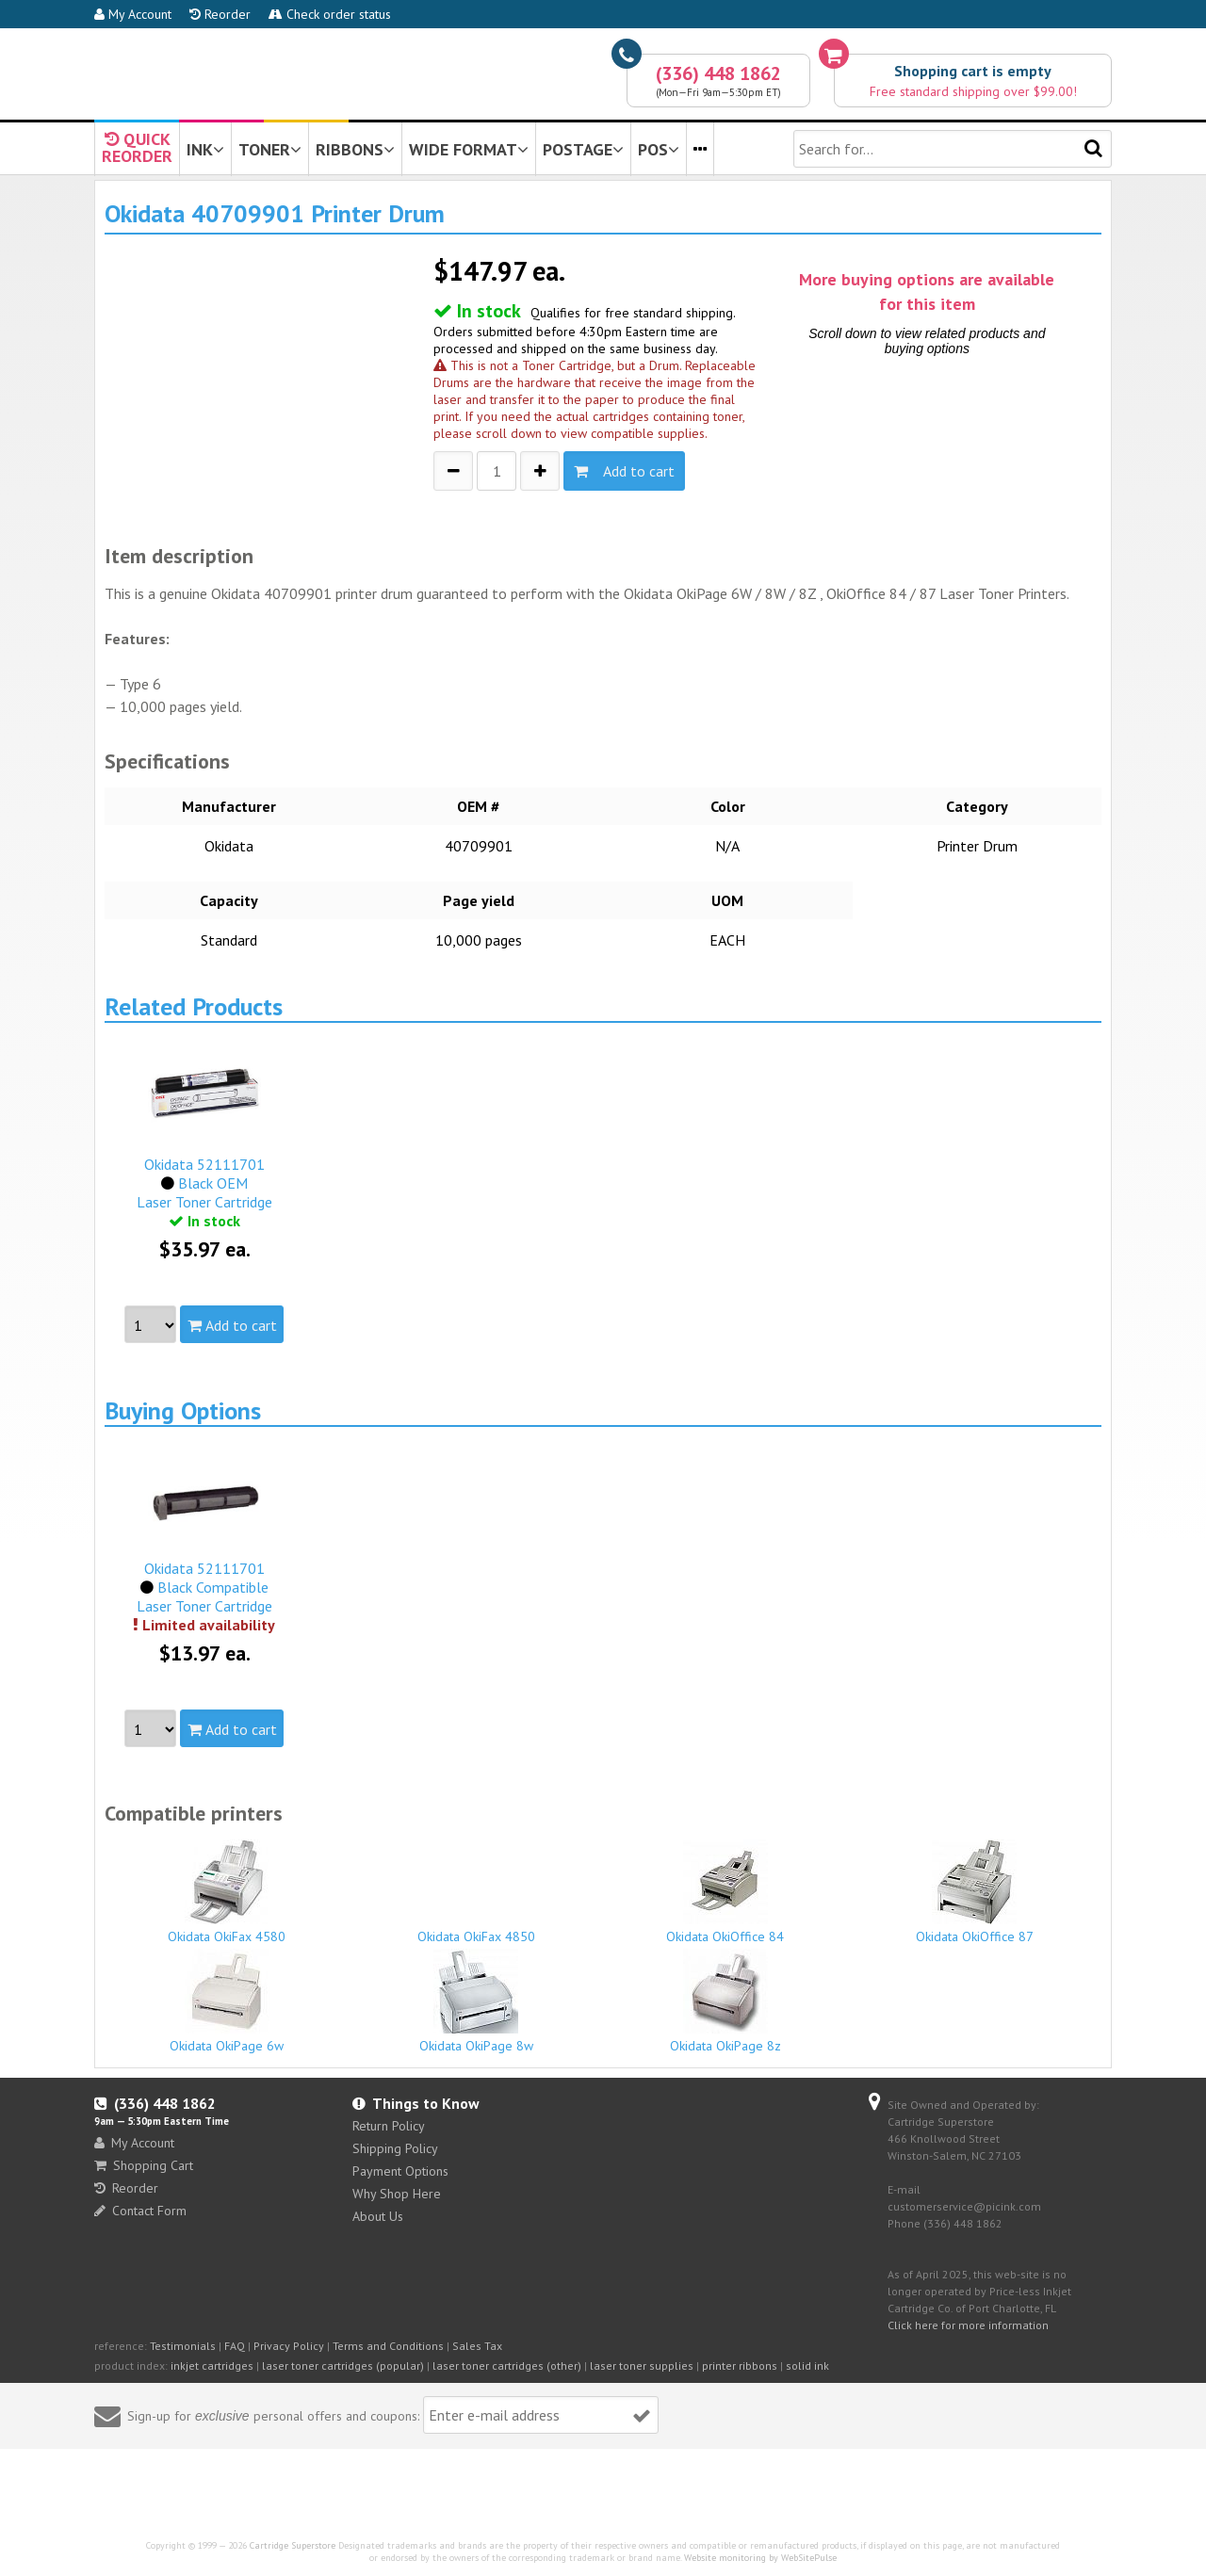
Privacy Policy (288, 2346)
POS (658, 149)
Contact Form (140, 2210)
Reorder (220, 14)
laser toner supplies (641, 2365)
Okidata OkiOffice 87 (975, 1892)
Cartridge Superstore (292, 2545)
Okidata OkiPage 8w (476, 2001)
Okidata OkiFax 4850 (476, 1928)
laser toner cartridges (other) (506, 2365)
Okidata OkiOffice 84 (725, 1892)
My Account (132, 14)
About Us (377, 2216)
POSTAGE (583, 149)
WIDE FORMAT (469, 149)
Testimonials (183, 2346)
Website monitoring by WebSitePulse (760, 2558)
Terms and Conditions (388, 2346)
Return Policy (388, 2125)
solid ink (807, 2365)
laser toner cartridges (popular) (343, 2365)
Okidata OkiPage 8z (725, 2001)
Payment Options (400, 2171)
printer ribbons (739, 2365)
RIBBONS (355, 149)
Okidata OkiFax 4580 (227, 1892)
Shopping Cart (143, 2165)
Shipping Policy (395, 2148)
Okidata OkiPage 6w (227, 2001)
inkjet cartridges (212, 2365)
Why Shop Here (396, 2193)
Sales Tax (477, 2346)
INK (205, 149)
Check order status (330, 14)
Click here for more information (968, 2325)
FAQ (234, 2346)
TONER (270, 149)
